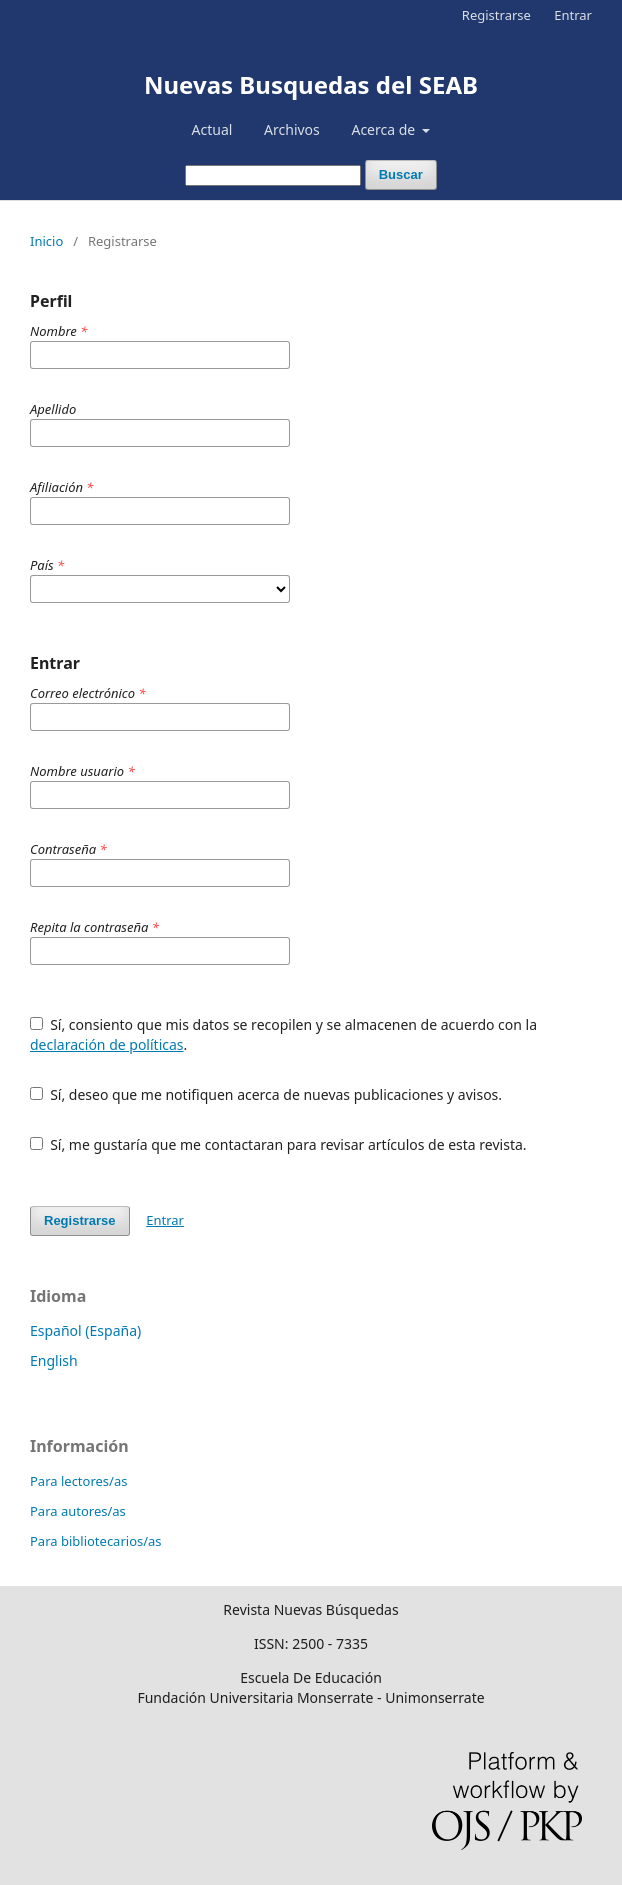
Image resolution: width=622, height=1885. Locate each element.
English (54, 1360)
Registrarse (496, 15)
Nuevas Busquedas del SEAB (311, 84)
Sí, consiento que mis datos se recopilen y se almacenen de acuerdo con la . (283, 1034)
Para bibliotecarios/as (96, 1541)
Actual (212, 129)
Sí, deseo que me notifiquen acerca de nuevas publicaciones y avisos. (266, 1094)
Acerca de (384, 129)
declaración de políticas (107, 1044)
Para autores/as (78, 1511)
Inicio (46, 241)
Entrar (573, 15)
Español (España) (85, 1330)
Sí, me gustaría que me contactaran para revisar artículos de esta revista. (278, 1144)
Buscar (401, 174)
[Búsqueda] (273, 175)
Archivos (292, 129)
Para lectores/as (78, 1481)
